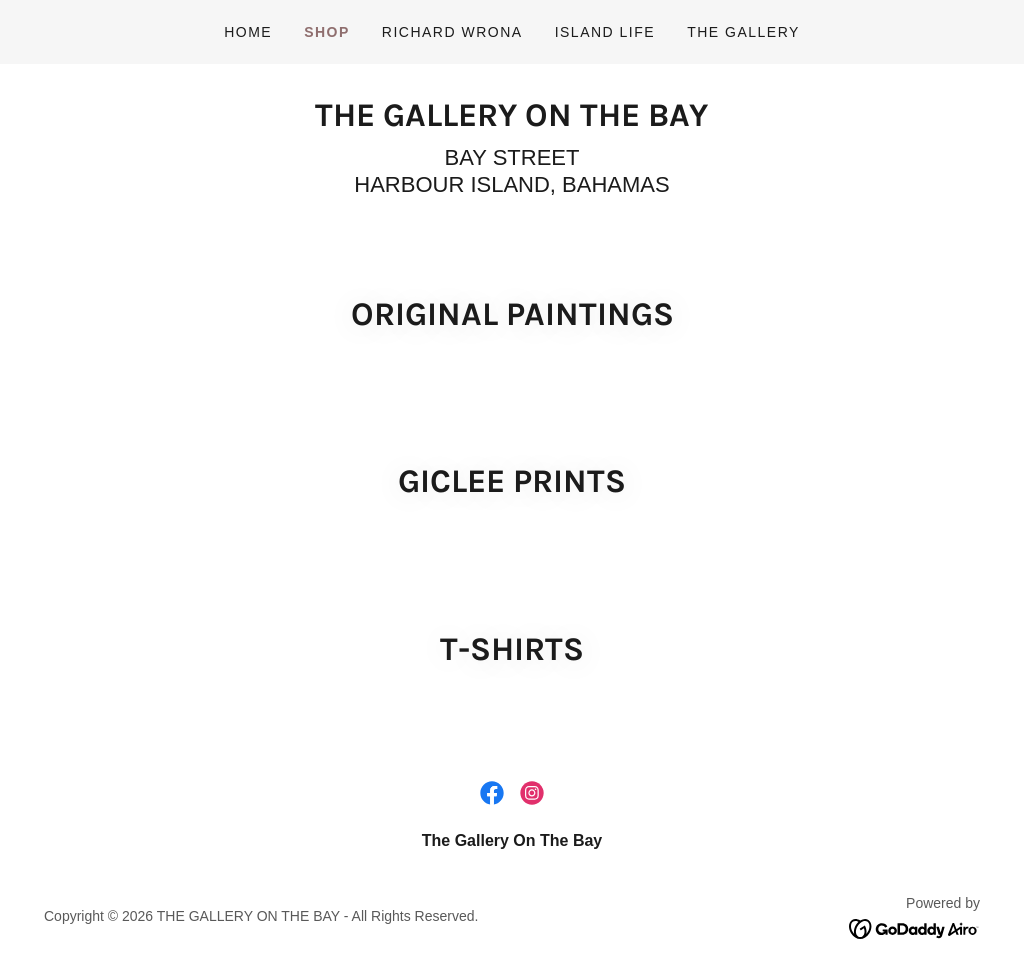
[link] (511, 120)
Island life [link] (605, 32)
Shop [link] (327, 32)
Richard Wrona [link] (452, 32)
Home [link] (248, 32)
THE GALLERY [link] (743, 32)
